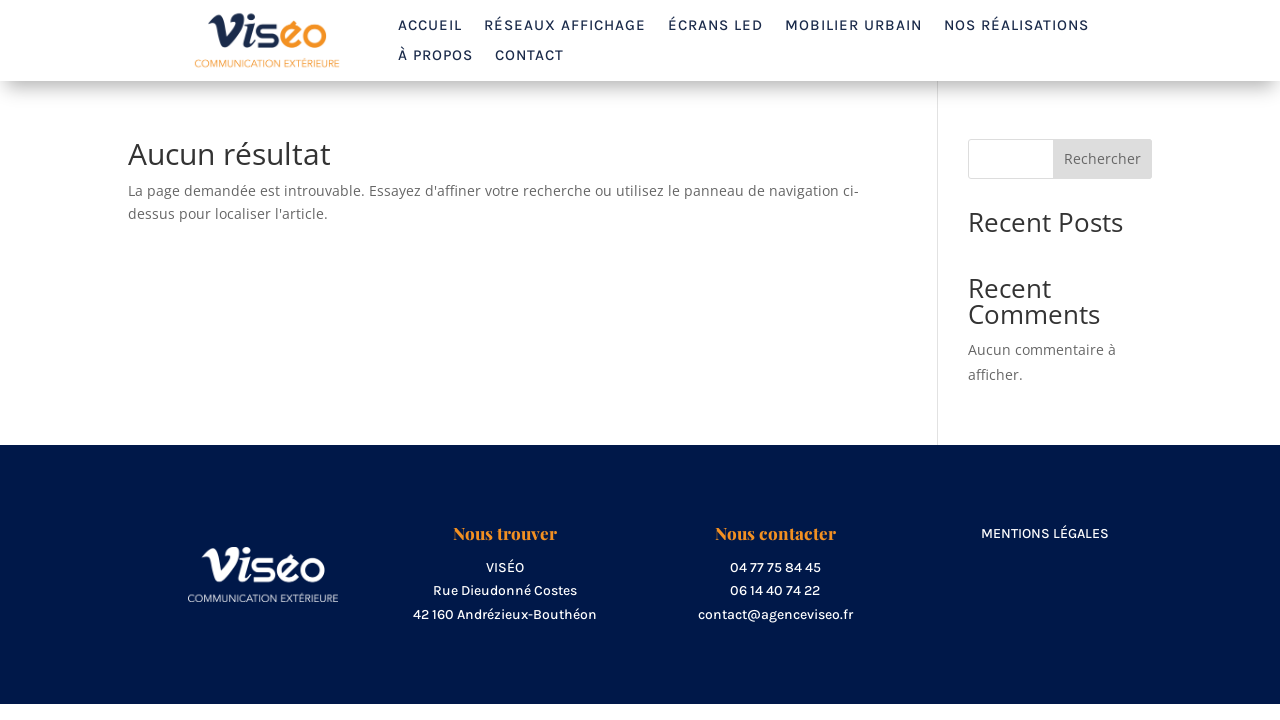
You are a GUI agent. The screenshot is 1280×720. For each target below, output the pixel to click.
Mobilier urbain (853, 26)
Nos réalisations (1016, 26)
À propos (435, 56)
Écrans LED (715, 26)
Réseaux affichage (565, 26)
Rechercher (1102, 158)
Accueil (430, 26)
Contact (529, 56)
